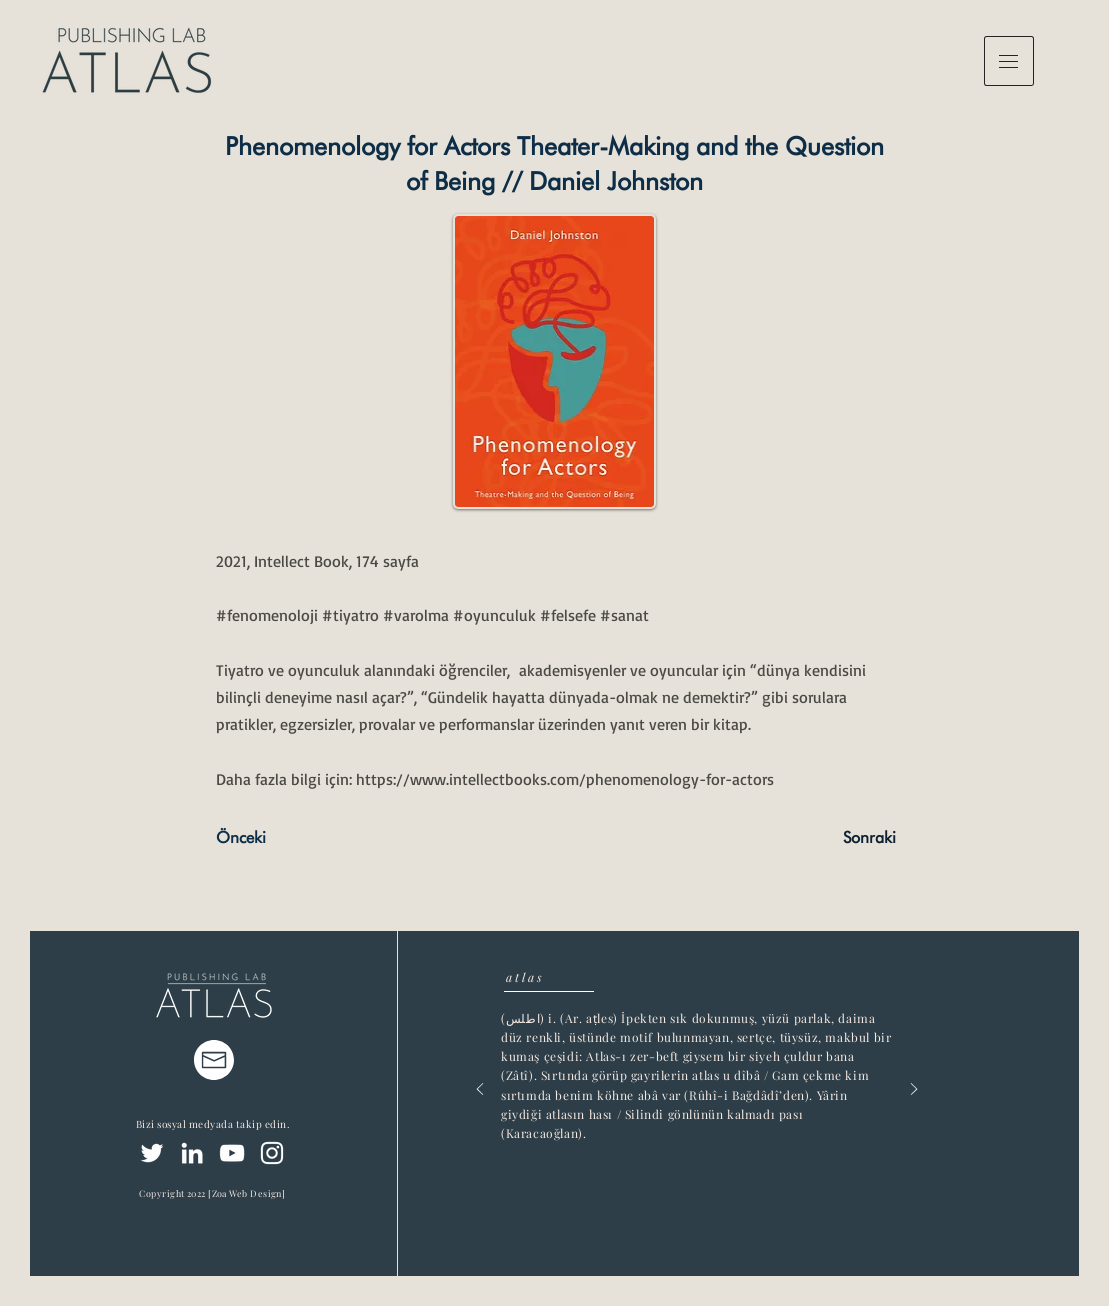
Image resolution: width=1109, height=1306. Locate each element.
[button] (1009, 61)
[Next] (914, 1090)
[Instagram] (272, 1153)
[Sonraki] (846, 839)
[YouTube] (232, 1153)
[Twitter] (152, 1153)
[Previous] (480, 1090)
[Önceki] (282, 839)
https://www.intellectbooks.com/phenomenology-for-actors (565, 779)
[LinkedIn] (192, 1153)
